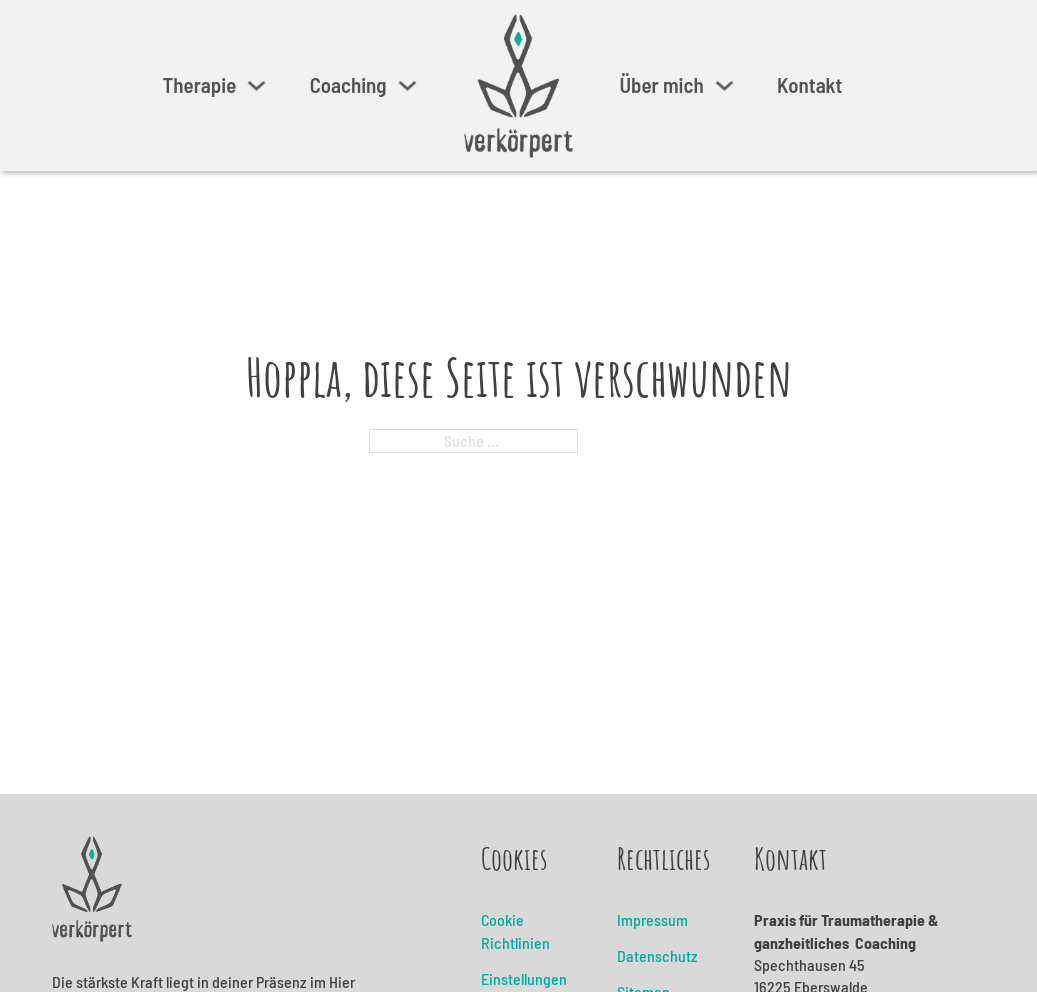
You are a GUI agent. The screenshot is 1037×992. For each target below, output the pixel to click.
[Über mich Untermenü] (724, 85)
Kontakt (809, 85)
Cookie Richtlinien (515, 930)
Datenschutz (657, 955)
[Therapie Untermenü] (256, 85)
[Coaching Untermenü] (407, 85)
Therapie (200, 85)
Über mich (661, 85)
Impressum (652, 919)
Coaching (348, 85)
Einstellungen (524, 978)
